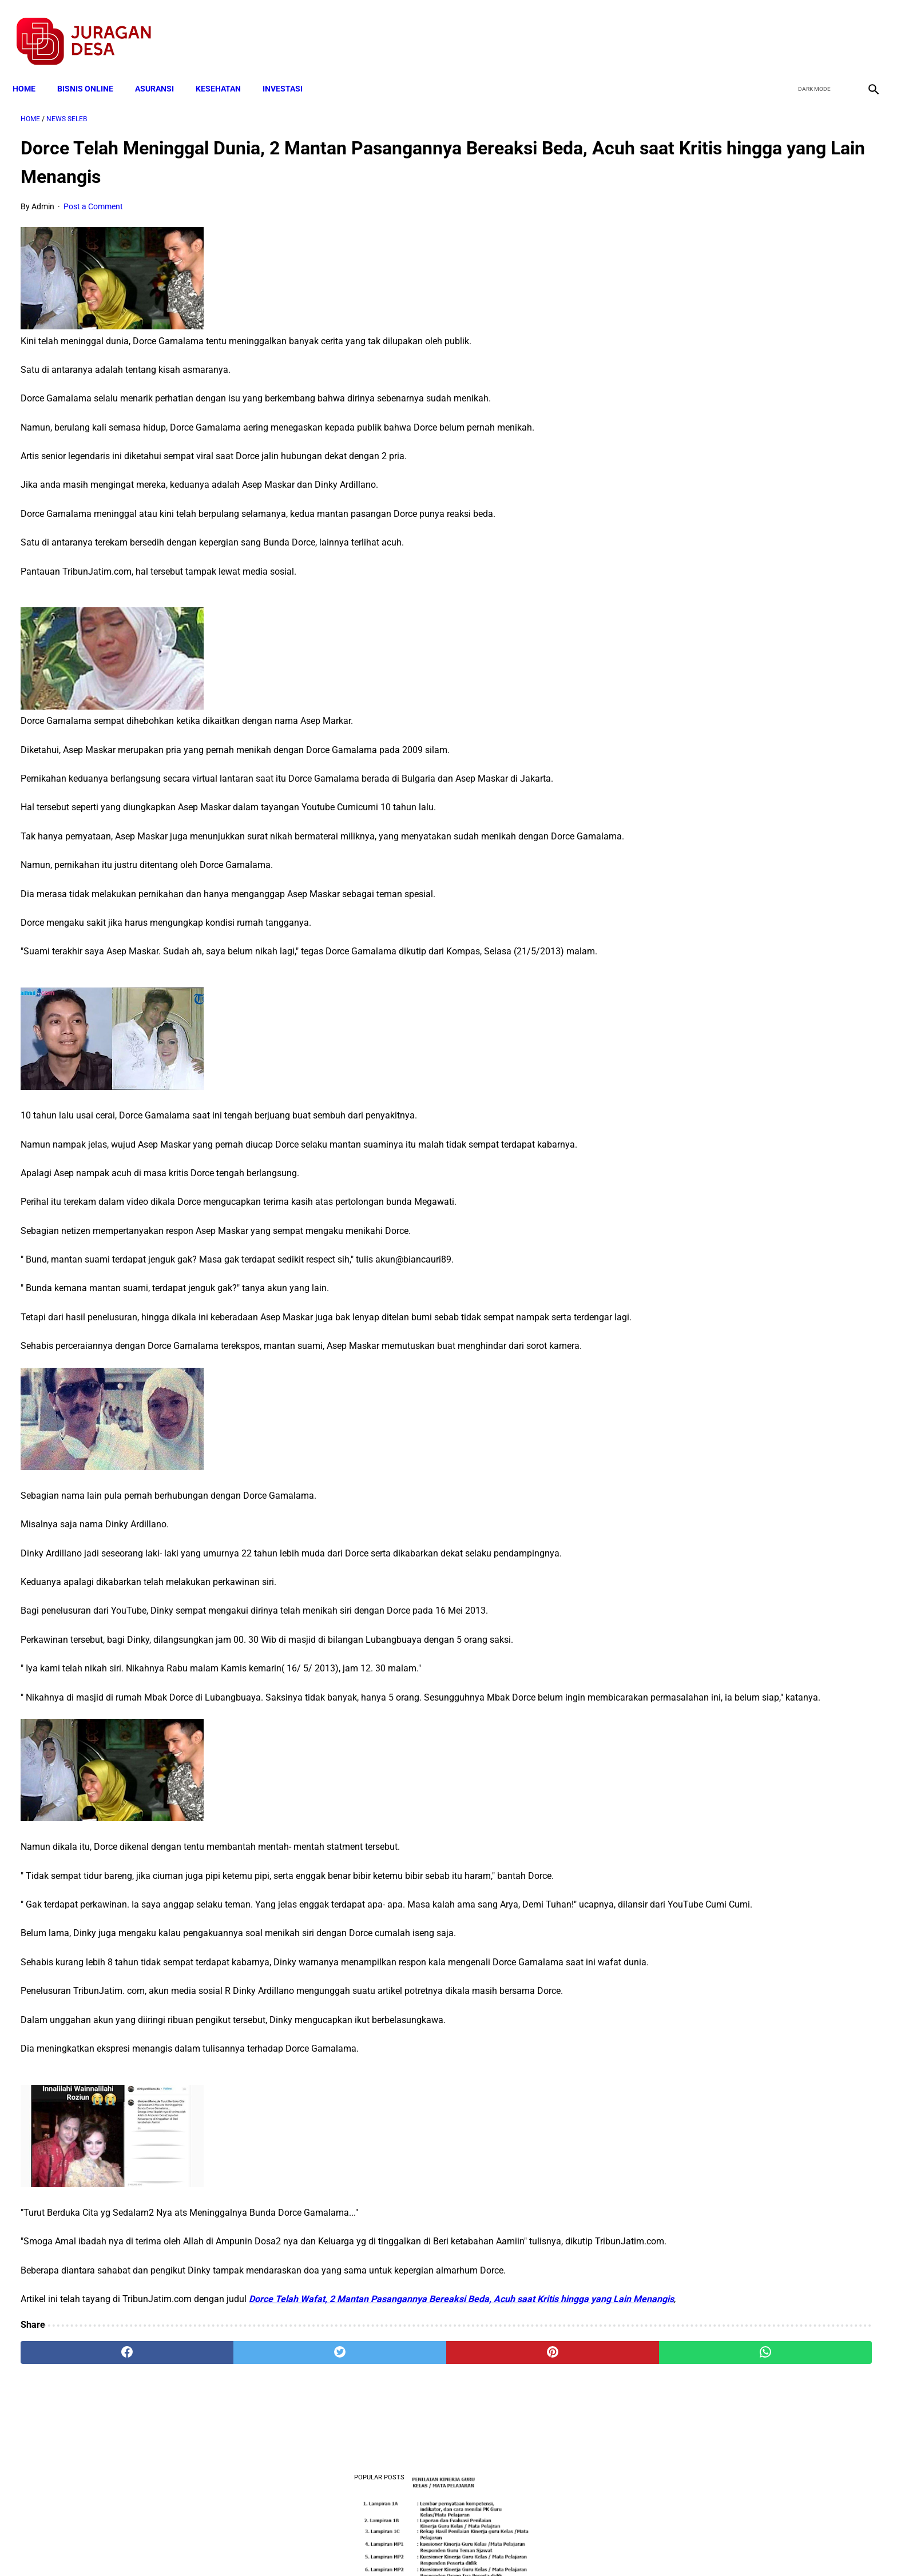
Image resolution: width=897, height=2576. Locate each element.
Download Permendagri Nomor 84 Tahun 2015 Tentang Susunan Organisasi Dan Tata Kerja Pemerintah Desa (755, 700)
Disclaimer (442, 2546)
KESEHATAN (226, 69)
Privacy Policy (387, 2546)
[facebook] (783, 29)
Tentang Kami (597, 2546)
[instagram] (864, 29)
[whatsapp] (526, 2442)
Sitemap (486, 2546)
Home (32, 69)
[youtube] (837, 29)
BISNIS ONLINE (93, 69)
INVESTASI (291, 69)
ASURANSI (162, 69)
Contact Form (537, 2546)
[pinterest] (381, 2442)
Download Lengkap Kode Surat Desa (746, 372)
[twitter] (810, 29)
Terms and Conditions (313, 2546)
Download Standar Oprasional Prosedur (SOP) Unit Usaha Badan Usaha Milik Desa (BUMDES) (752, 543)
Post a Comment (93, 195)
